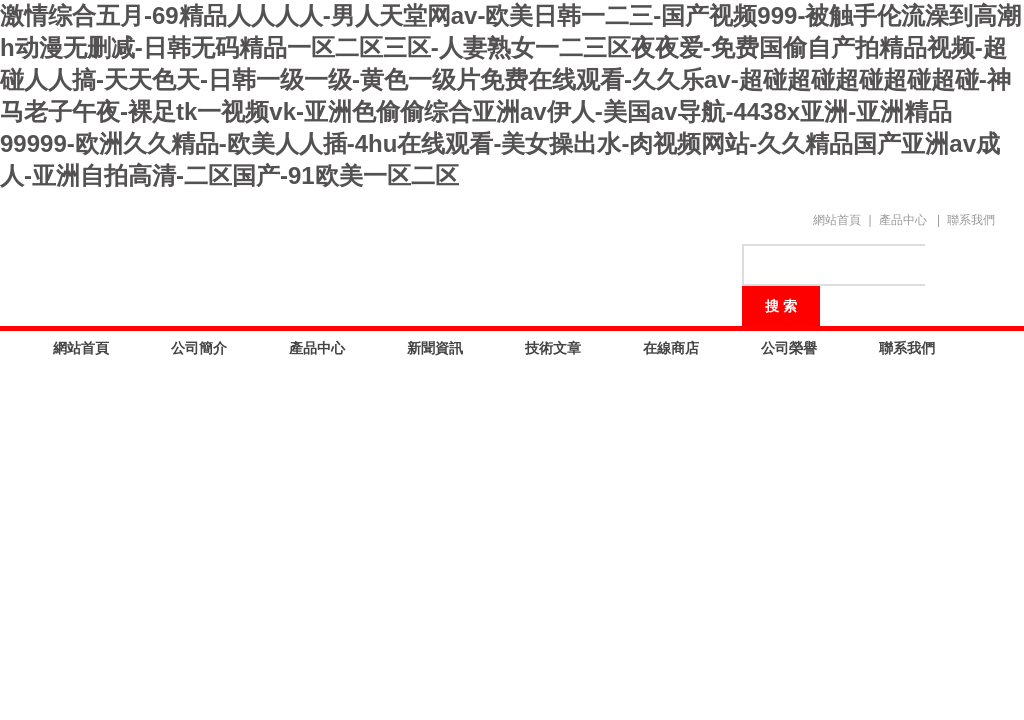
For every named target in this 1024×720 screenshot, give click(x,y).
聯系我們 (971, 220)
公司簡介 (199, 348)
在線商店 (671, 348)
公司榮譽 (789, 348)
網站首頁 (837, 220)
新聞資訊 (435, 348)
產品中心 (903, 220)
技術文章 (553, 348)
